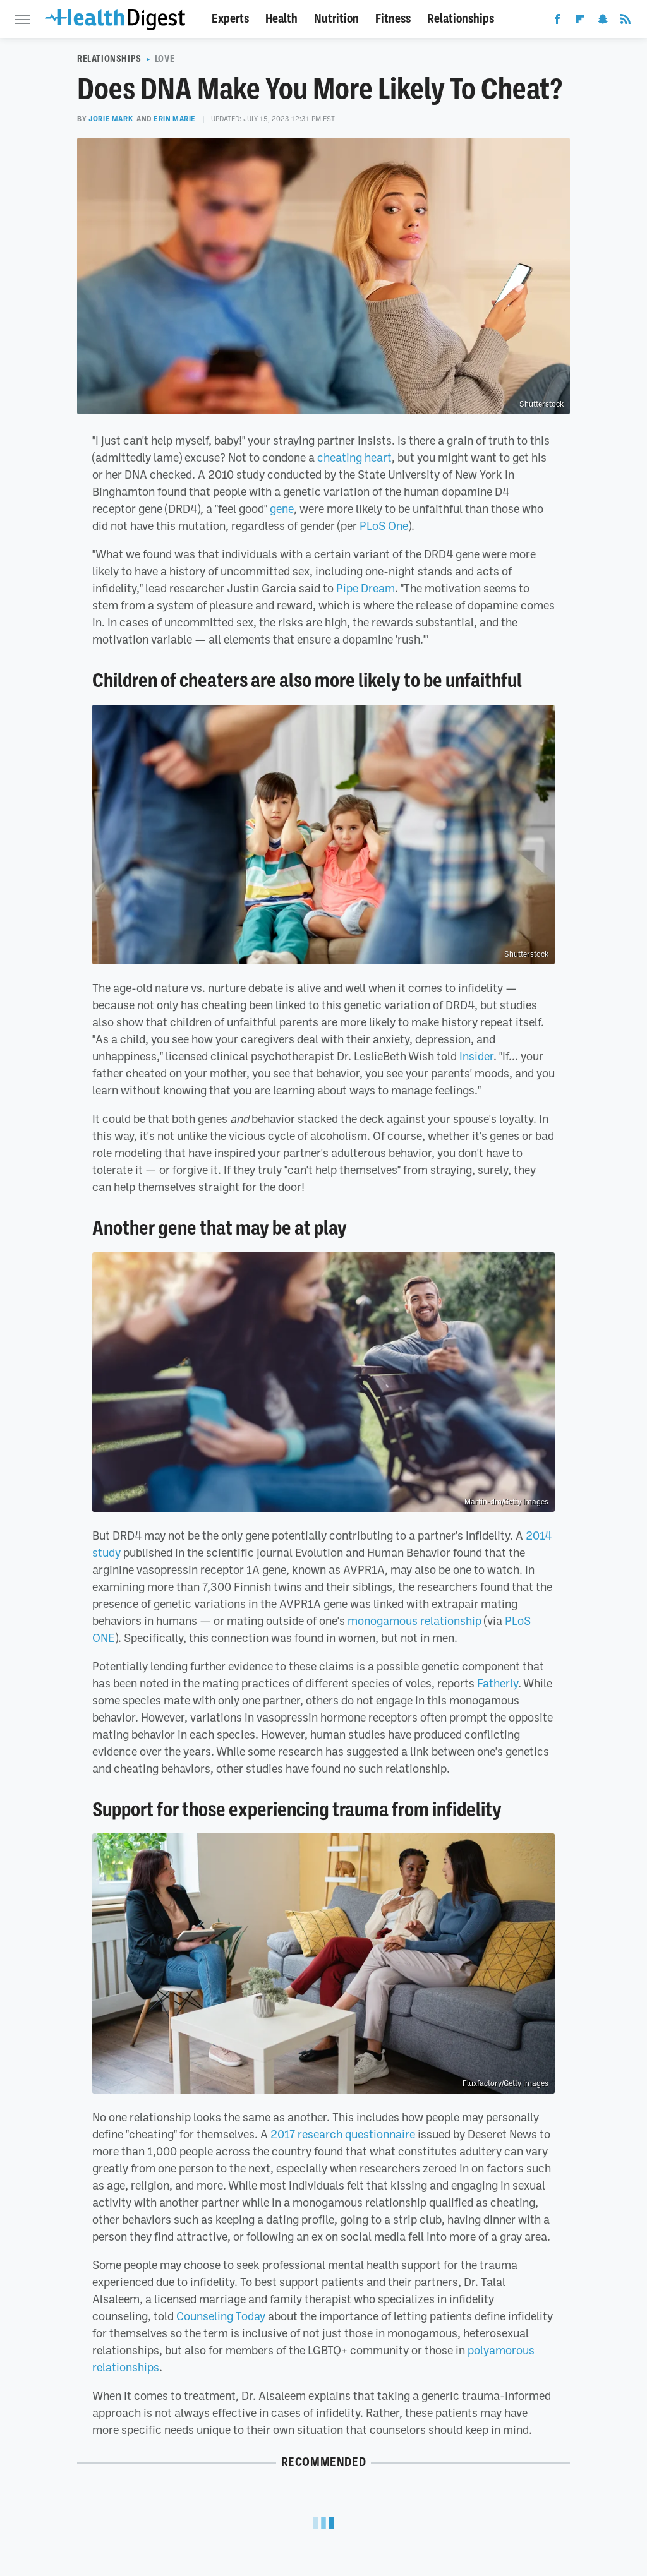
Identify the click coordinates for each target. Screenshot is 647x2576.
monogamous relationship (414, 1620)
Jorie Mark (110, 118)
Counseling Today (220, 2316)
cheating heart (354, 457)
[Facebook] (557, 21)
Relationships (460, 18)
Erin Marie (175, 118)
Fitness (393, 18)
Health (281, 18)
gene (282, 508)
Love (164, 59)
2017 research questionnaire (342, 2134)
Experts (230, 18)
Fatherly (497, 1683)
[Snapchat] (602, 21)
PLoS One (384, 525)
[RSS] (625, 21)
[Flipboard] (580, 21)
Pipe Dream (365, 588)
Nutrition (336, 18)
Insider (476, 1056)
